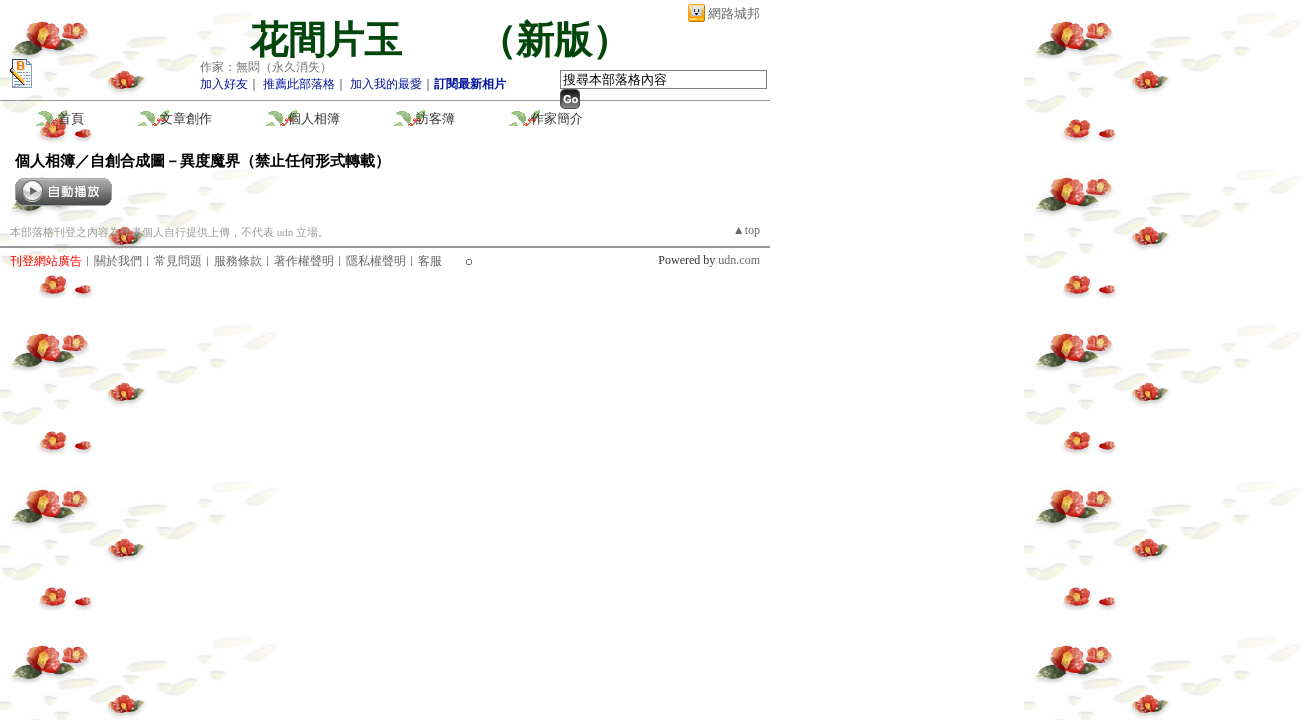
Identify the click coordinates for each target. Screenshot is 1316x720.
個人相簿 (314, 118)
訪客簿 (435, 118)
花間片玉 (345, 40)
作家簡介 (557, 118)
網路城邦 (734, 13)
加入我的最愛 (386, 84)
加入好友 (224, 84)
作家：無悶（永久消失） (266, 67)
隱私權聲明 (376, 261)
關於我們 (118, 261)
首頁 (71, 118)
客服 (430, 261)
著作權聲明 (304, 261)
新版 (554, 40)
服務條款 (238, 261)
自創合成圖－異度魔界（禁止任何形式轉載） (240, 160)
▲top (746, 230)
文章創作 (186, 118)
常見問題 (178, 261)
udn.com (739, 260)
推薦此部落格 (299, 84)
